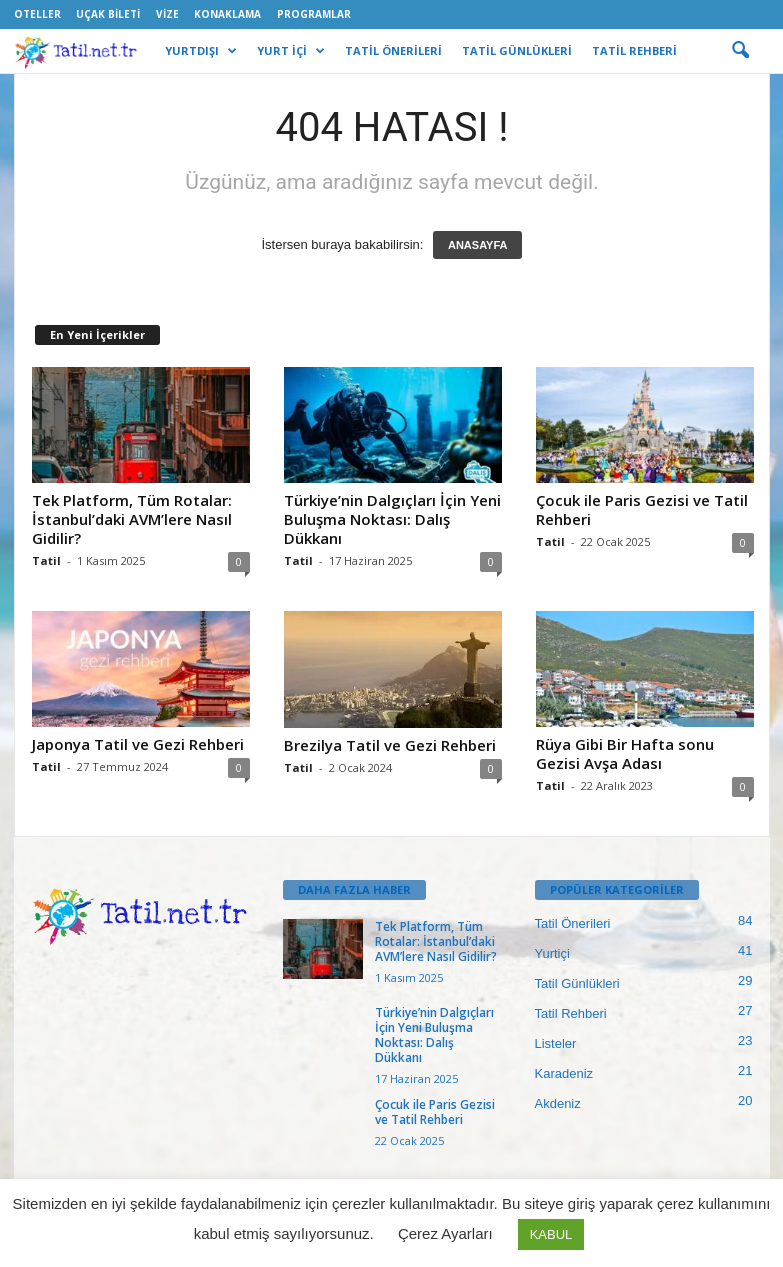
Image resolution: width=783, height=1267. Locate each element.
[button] (740, 51)
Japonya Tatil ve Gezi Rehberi (138, 744)
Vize (167, 14)
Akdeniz (558, 1103)
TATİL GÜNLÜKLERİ (517, 50)
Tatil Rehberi (571, 1013)
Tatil (46, 560)
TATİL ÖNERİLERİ (393, 50)
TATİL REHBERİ (634, 50)
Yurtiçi (552, 953)
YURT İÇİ (291, 51)
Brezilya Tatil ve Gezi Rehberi (390, 745)
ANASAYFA (478, 245)
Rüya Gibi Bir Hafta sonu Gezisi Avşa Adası (625, 753)
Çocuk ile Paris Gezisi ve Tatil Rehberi (642, 509)
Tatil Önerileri (573, 923)
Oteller (37, 14)
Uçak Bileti (108, 14)
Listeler (556, 1043)
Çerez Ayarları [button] (445, 1233)
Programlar (314, 14)
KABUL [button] (551, 1234)
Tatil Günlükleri (577, 983)
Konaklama (227, 14)
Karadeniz (564, 1073)
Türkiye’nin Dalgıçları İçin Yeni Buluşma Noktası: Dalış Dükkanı (392, 519)
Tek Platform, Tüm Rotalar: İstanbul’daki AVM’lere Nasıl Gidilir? (132, 519)
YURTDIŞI (201, 51)
